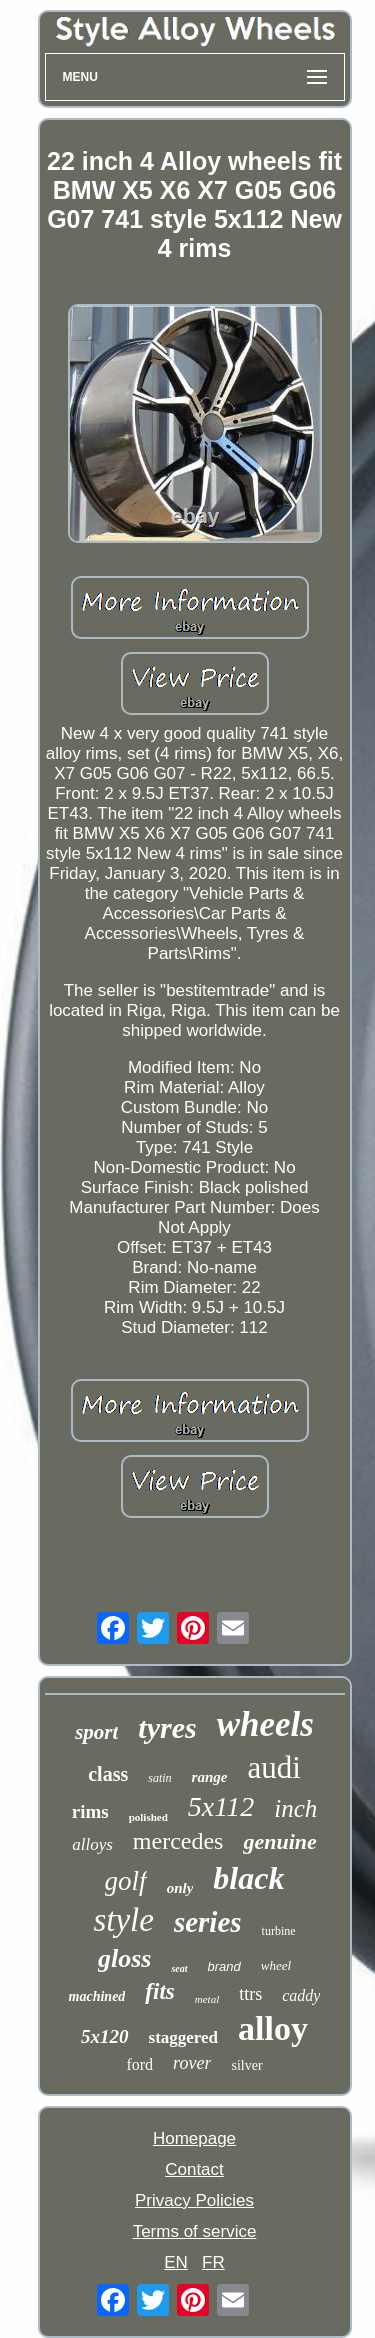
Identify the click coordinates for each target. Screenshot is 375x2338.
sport (96, 1732)
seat (179, 1968)
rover (192, 2063)
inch (295, 1808)
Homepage (194, 2138)
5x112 (221, 1806)
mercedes (178, 1841)
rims (90, 1811)
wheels (265, 1724)
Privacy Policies (194, 2200)
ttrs (250, 1994)
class (108, 1774)
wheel (276, 1965)
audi (273, 1767)
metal (207, 1999)
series (208, 1922)
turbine (279, 1931)
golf (126, 1881)
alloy (273, 2028)
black (248, 1878)
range (210, 1777)
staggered (184, 2037)
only (180, 1888)
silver (246, 2065)
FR (213, 2262)
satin (159, 1778)
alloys (92, 1844)
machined (97, 1996)
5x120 (105, 2036)
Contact (194, 2169)
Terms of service (195, 2231)
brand (224, 1966)
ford (139, 2064)
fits (159, 1991)
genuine (279, 1841)
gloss (124, 1958)
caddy (301, 1995)
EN (176, 2262)
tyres (167, 1727)
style (123, 1920)
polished (148, 1817)
